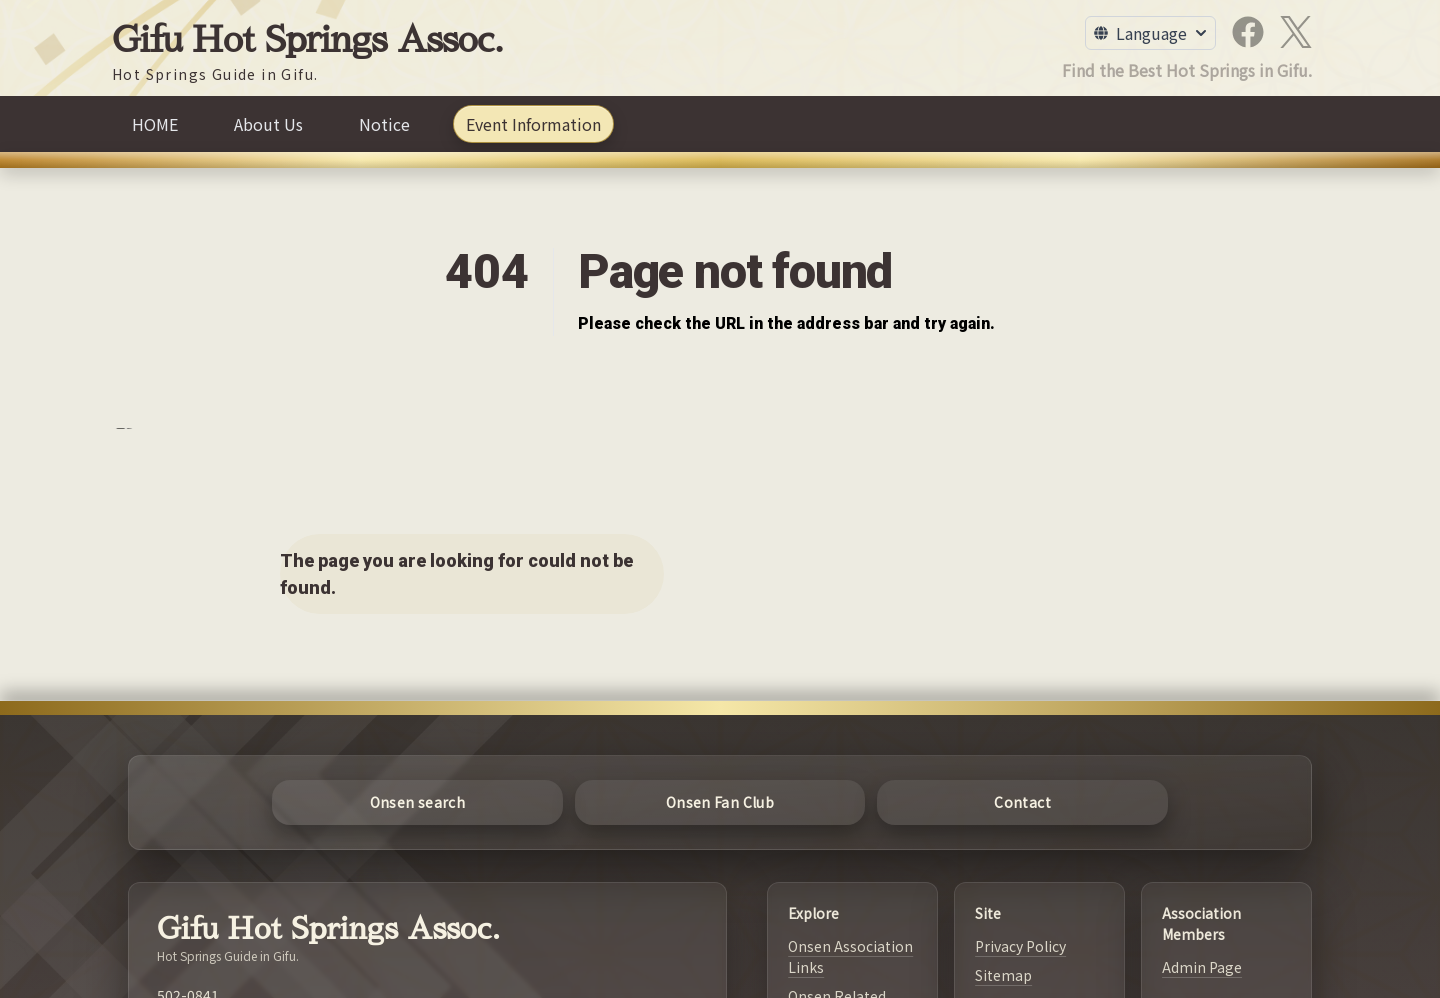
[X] (1296, 32)
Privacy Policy (1020, 946)
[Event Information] (533, 124)
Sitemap (1003, 975)
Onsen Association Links (850, 956)
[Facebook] (1248, 32)
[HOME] (155, 124)
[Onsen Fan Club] (720, 802)
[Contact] (1022, 802)
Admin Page (1202, 967)
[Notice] (384, 124)
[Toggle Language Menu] (1150, 33)
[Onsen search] (417, 802)
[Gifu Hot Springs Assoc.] (308, 52)
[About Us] (268, 124)
